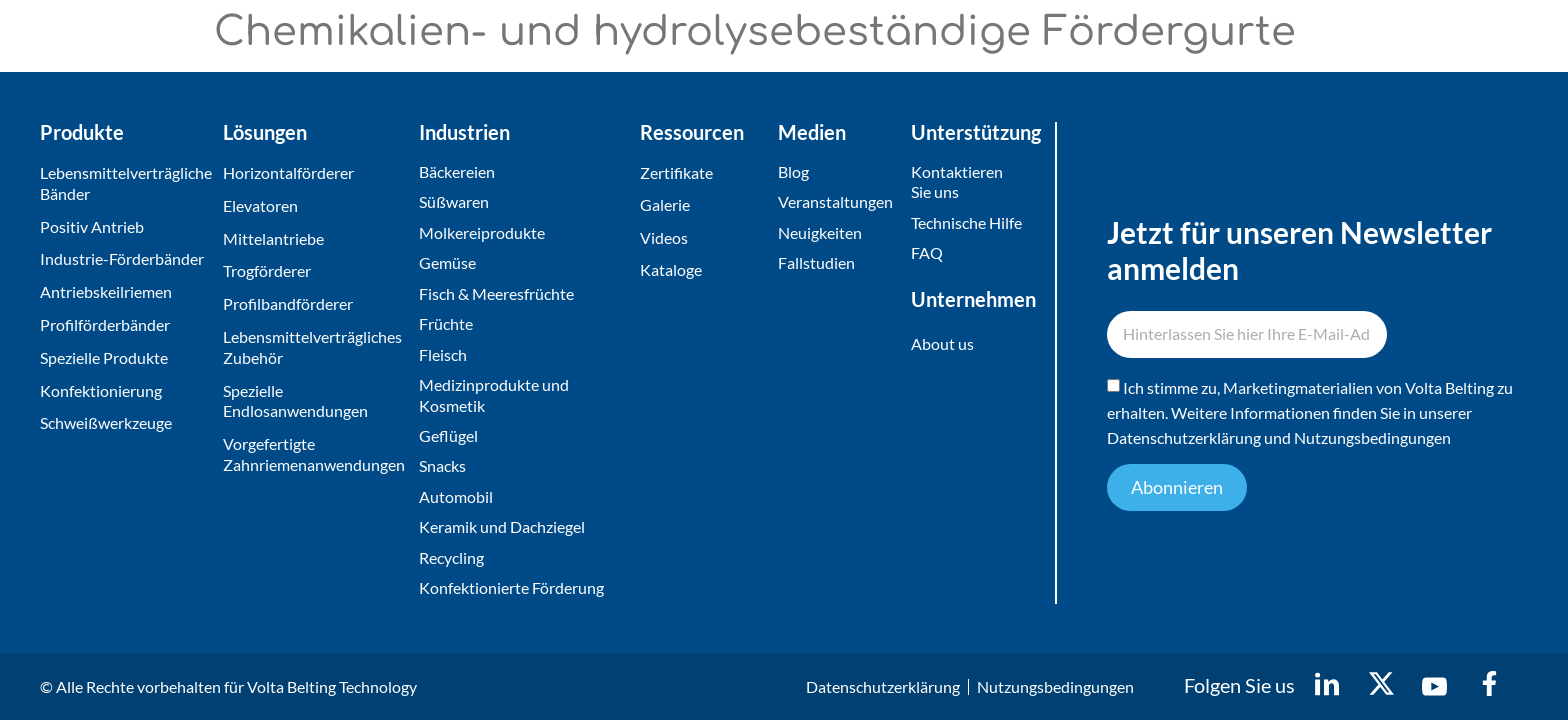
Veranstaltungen (835, 202)
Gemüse (447, 263)
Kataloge (671, 270)
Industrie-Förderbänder (122, 258)
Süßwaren (454, 202)
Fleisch (443, 356)
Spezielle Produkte (104, 357)
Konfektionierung (101, 390)
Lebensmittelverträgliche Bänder (126, 183)
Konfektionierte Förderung (511, 592)
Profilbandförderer (288, 303)
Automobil (456, 500)
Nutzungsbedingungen (1372, 440)
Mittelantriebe (273, 238)
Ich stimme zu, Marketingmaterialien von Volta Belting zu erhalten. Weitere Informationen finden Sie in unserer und (1310, 415)
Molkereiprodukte (482, 233)
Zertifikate (676, 172)
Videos (664, 238)
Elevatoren (260, 205)
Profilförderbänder (105, 324)
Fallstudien (816, 263)
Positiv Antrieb (92, 226)
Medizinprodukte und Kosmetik (494, 398)
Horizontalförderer (288, 172)
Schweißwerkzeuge (106, 422)
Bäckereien (457, 171)
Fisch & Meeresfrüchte (496, 294)
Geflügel (448, 438)
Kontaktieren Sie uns (957, 182)
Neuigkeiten (820, 233)
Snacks (442, 469)
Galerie (665, 205)
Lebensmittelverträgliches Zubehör (312, 347)
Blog (793, 171)
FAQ (927, 253)
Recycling (451, 561)
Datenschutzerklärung (1184, 440)
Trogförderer (267, 270)
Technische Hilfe (966, 223)
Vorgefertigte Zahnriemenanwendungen (314, 454)
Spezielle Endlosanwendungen (295, 401)
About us (942, 344)
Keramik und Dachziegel (502, 531)
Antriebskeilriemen (106, 291)
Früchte (446, 325)
